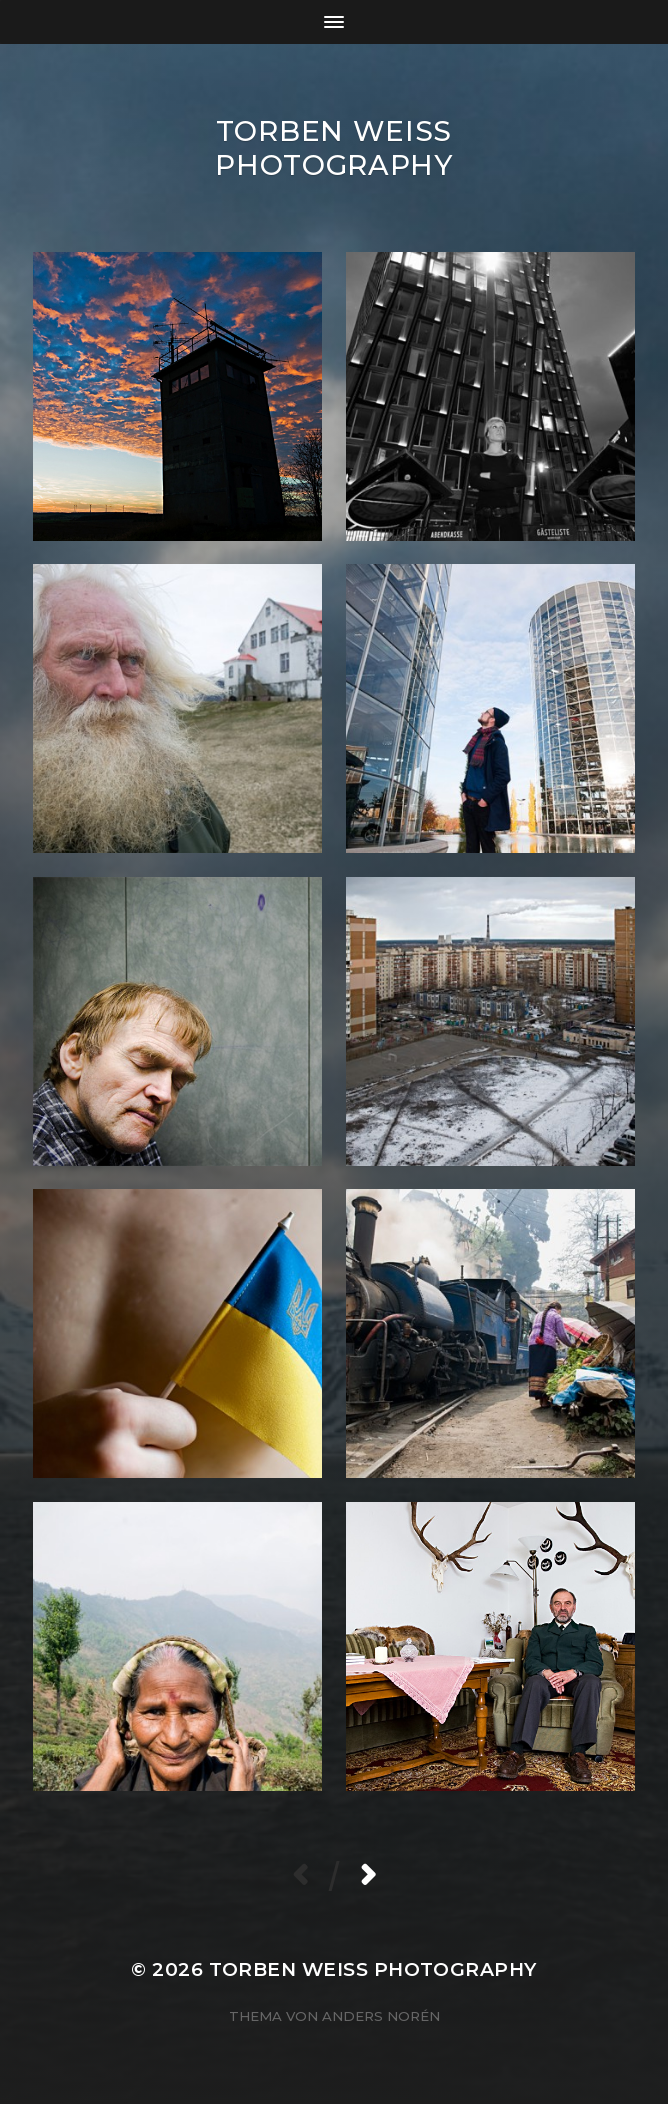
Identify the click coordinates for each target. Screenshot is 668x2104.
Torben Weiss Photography (334, 148)
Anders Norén (381, 2016)
